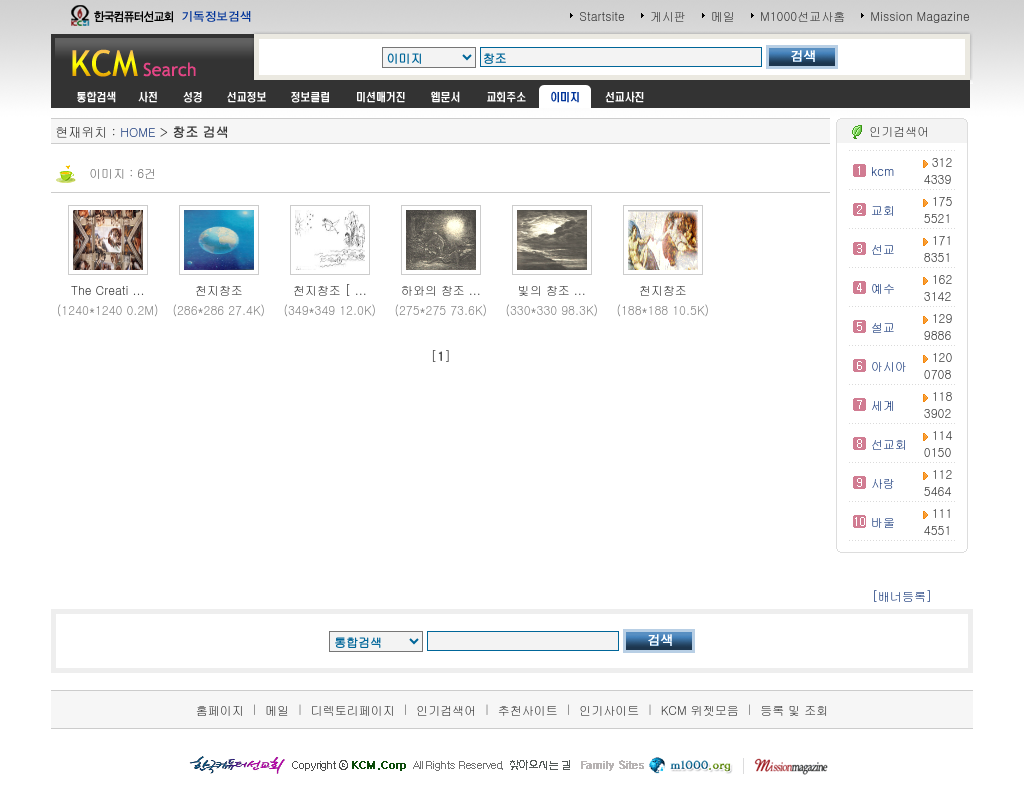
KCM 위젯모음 (700, 709)
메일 (723, 15)
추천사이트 (528, 709)
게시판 (668, 15)
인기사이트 (609, 709)
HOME (137, 131)
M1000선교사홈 (802, 15)
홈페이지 (220, 709)
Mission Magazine (920, 15)
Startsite (602, 15)
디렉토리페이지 (353, 709)
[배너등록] (902, 595)
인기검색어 (446, 709)
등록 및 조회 (794, 709)
